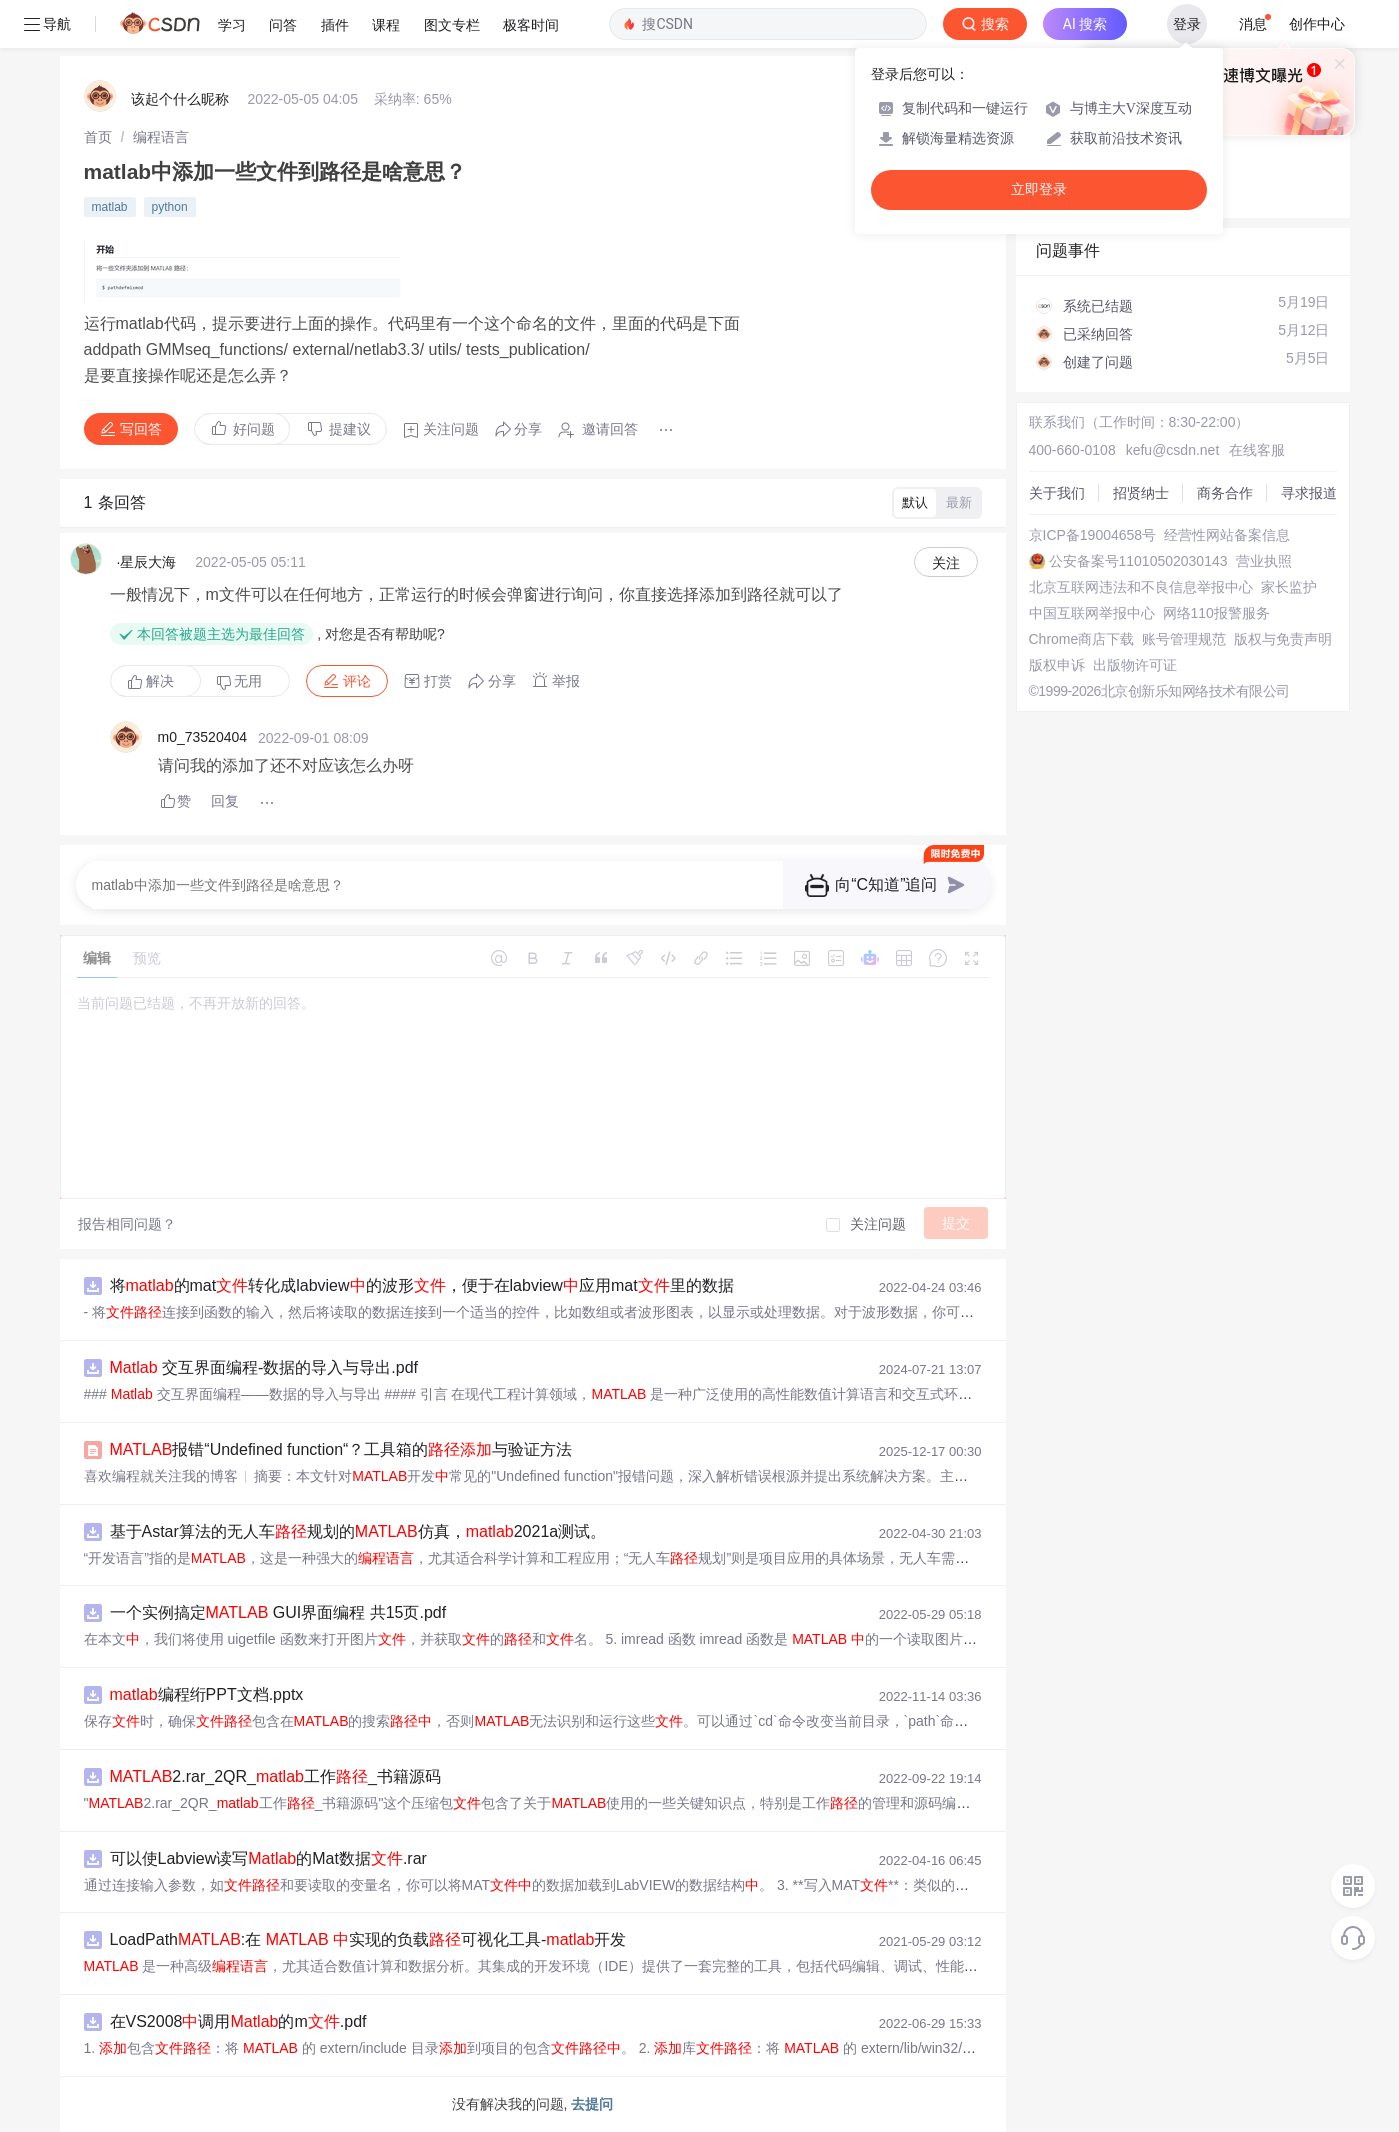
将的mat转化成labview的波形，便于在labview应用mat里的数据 (422, 1285)
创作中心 (1317, 24)
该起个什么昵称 (180, 99)
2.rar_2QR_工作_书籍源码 (275, 1776)
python (170, 207)
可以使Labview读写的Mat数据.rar (268, 1858)
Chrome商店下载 (1082, 639)
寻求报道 (1309, 493)
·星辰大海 (147, 562)
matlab (110, 207)
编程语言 (161, 137)
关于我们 (1057, 493)
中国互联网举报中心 (1092, 613)
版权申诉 (1057, 665)
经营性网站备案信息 (1227, 535)
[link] (98, 137)
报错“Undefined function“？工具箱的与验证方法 (341, 1449)
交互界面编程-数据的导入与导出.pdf (264, 1367)
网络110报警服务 (1216, 613)
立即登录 (1039, 189)
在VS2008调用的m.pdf (238, 2021)
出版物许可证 (1135, 665)
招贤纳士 (1141, 493)
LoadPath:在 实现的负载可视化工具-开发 (368, 1939)
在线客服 (1257, 450)
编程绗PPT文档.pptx (207, 1694)
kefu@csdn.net (1173, 450)
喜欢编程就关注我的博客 (161, 1476)
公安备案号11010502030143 (1138, 561)
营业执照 (1264, 561)
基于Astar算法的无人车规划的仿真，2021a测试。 (358, 1531)
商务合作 (1225, 493)
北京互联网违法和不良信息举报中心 (1141, 587)
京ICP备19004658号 (1093, 535)
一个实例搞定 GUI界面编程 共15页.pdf (278, 1612)
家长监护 (1289, 587)
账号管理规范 (1184, 639)
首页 (98, 137)
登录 (1187, 24)
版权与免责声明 (1283, 639)
